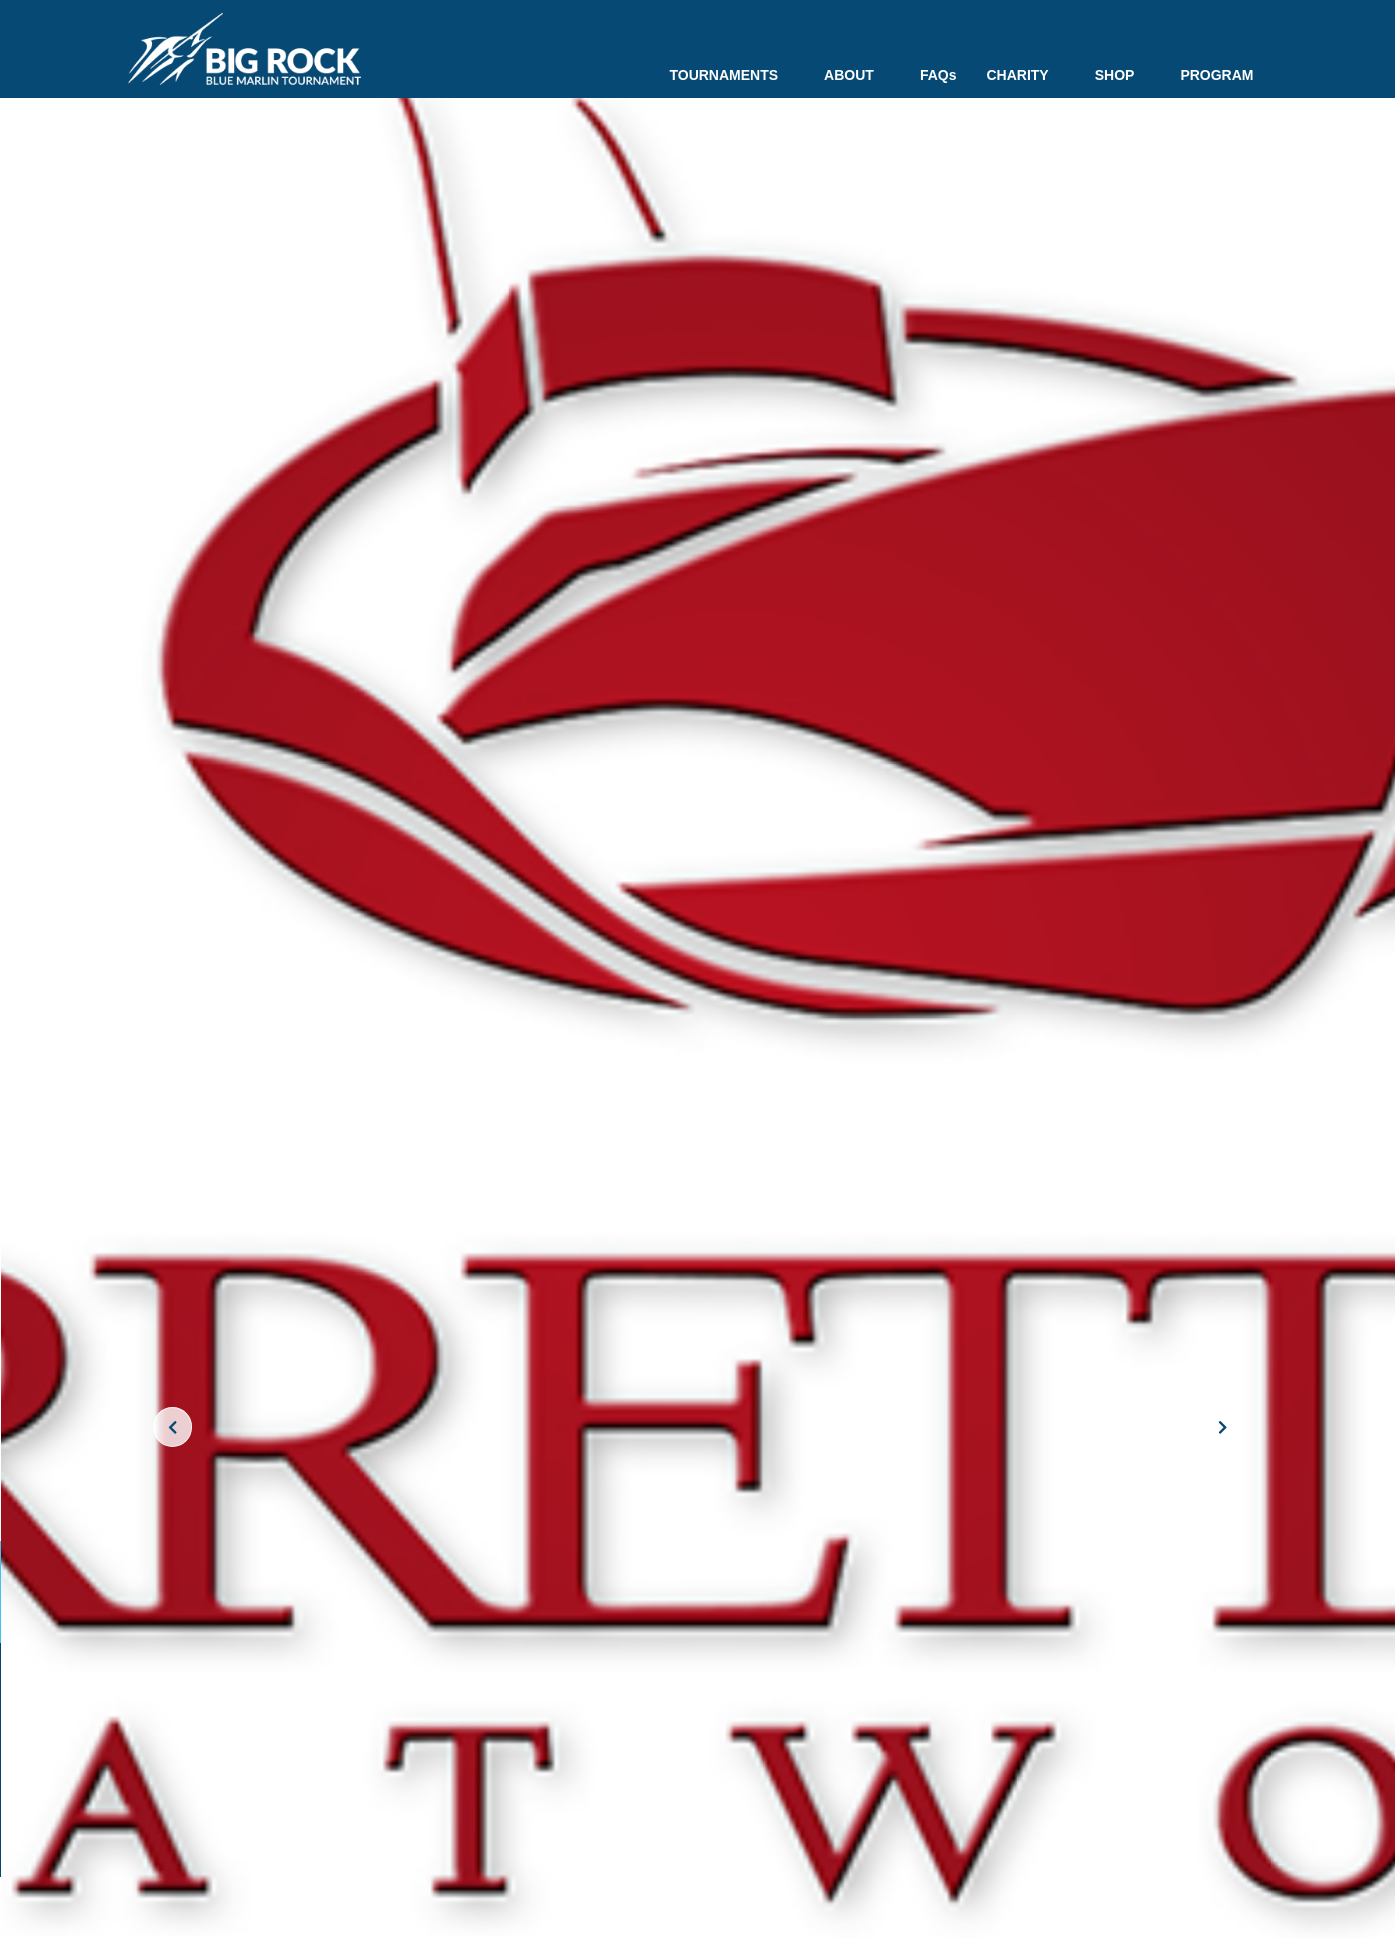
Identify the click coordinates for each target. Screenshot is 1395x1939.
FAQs (938, 75)
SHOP (1123, 75)
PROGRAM (1216, 75)
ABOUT (857, 75)
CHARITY (1025, 75)
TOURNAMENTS (731, 75)
